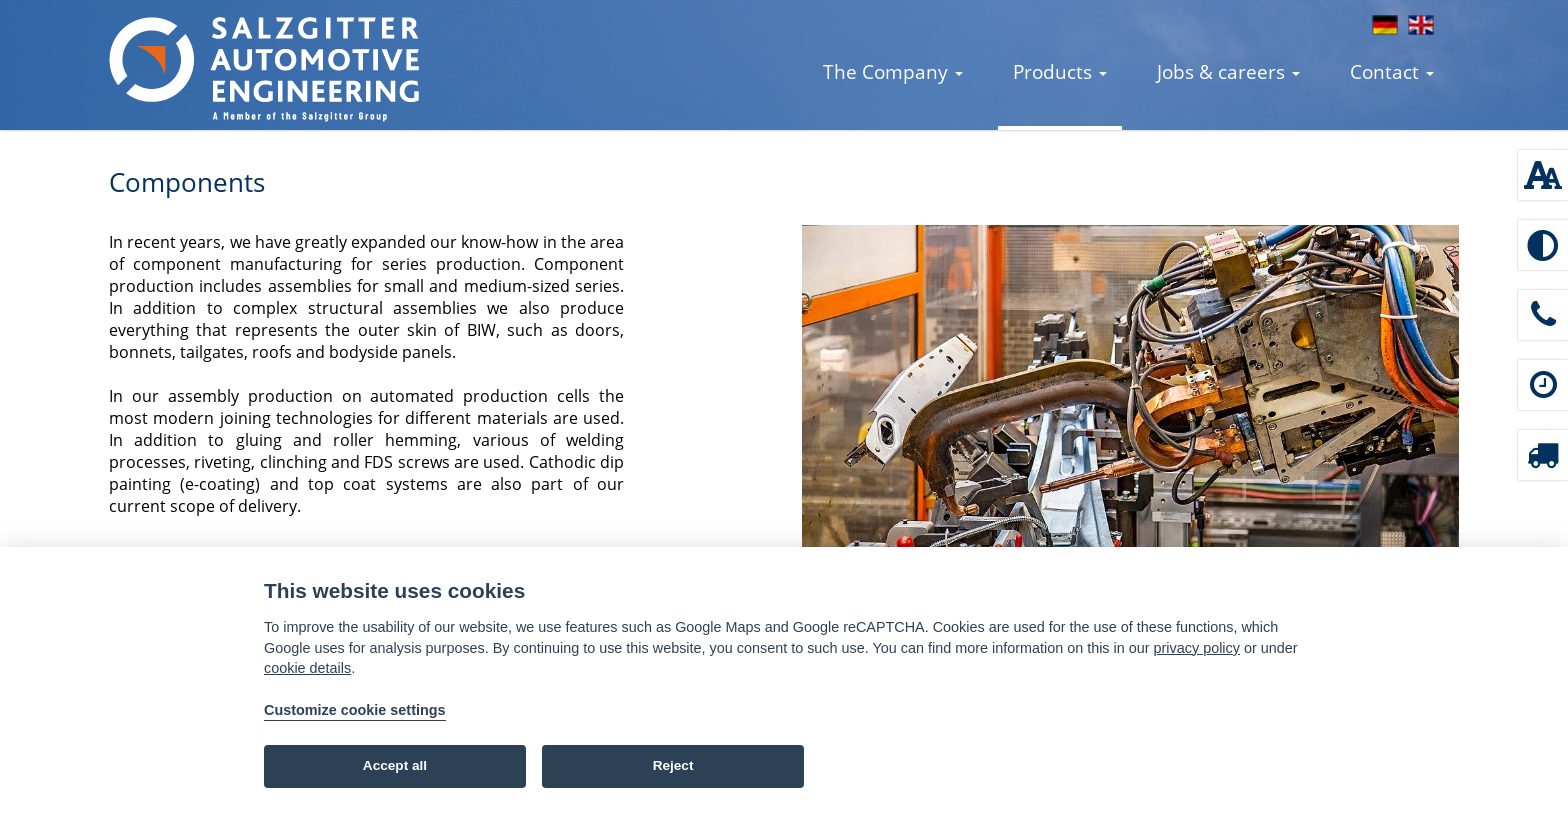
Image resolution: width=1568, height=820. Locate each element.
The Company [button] (893, 72)
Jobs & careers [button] (1228, 72)
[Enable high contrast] (1543, 245)
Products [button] (1060, 72)
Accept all (395, 765)
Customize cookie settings (355, 710)
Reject (673, 765)
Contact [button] (1392, 72)
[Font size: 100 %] (1543, 175)
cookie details (307, 668)
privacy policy (1197, 648)
